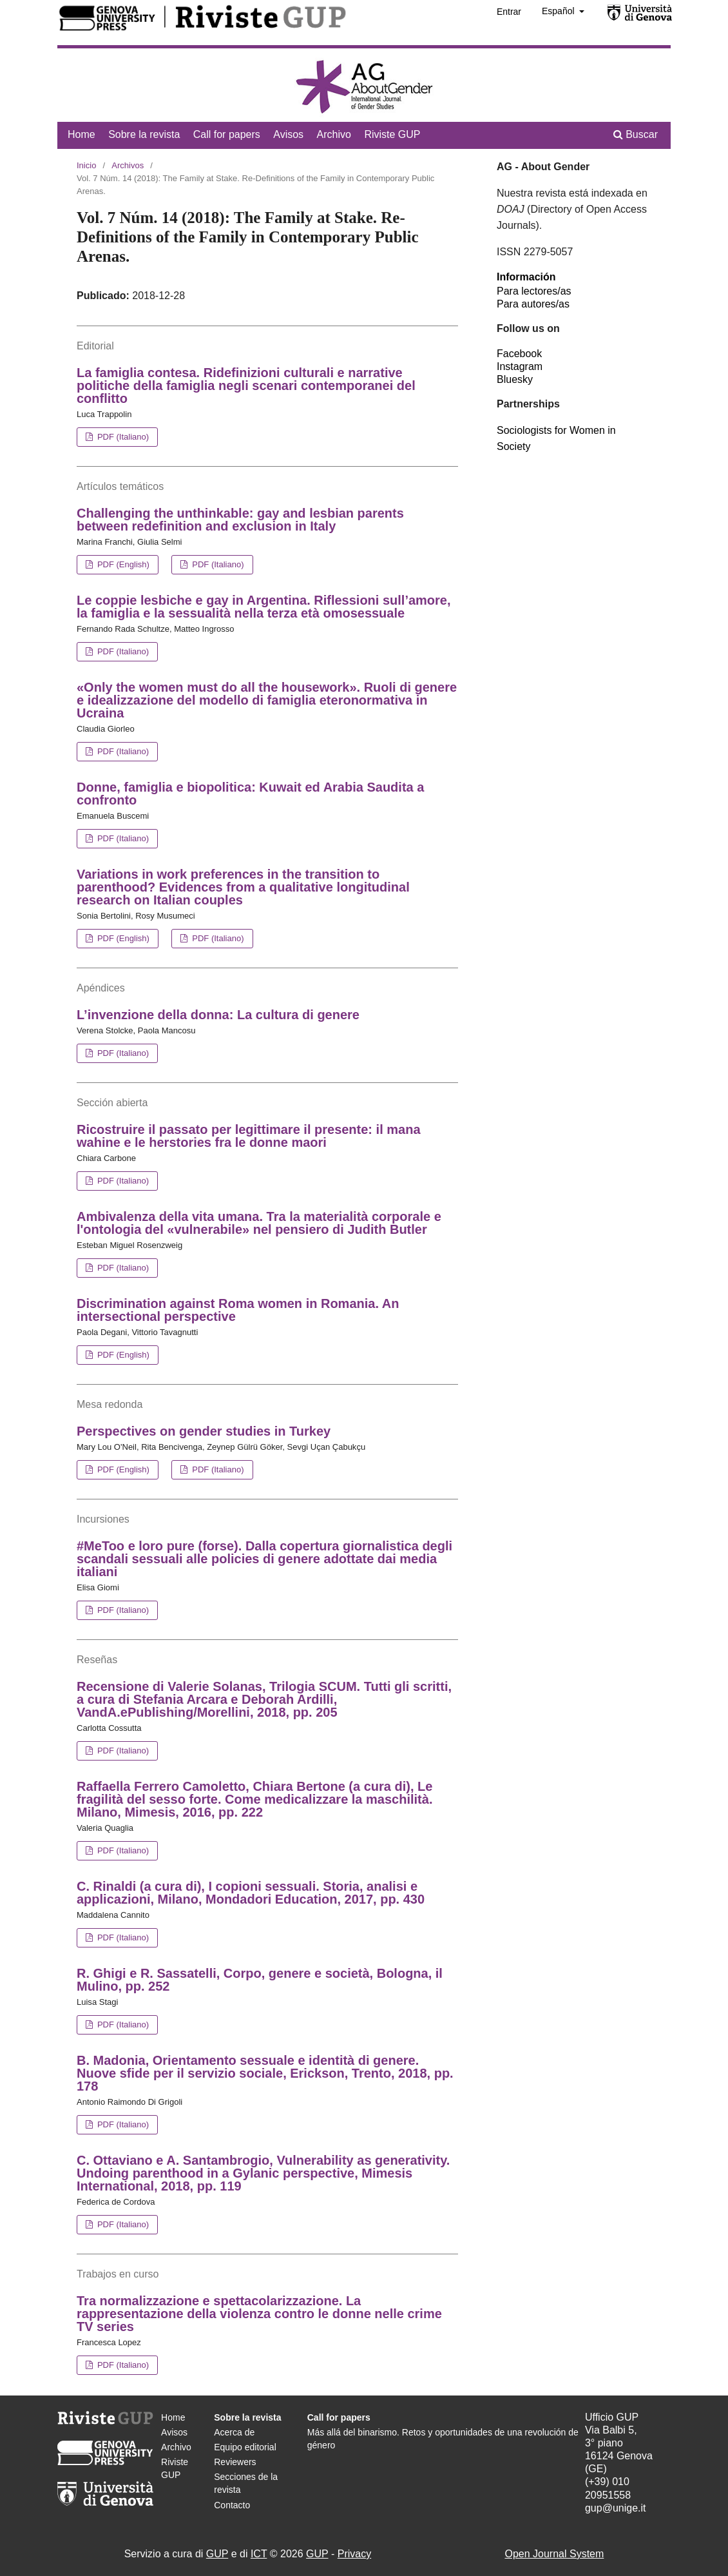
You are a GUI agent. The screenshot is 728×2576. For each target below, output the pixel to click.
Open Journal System (554, 2553)
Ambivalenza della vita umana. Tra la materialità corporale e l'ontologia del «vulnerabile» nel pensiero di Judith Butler (259, 1222)
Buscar (635, 134)
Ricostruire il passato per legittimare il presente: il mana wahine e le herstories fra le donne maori (249, 1135)
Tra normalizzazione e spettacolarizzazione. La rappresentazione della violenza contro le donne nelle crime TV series (259, 2314)
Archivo (334, 134)
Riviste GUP (392, 134)
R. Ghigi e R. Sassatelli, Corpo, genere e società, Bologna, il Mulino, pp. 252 (260, 1979)
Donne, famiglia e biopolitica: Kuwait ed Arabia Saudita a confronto (250, 793)
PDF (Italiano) (122, 437)
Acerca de (234, 2432)
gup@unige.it (615, 2508)
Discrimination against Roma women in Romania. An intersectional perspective (238, 1309)
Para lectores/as (534, 291)
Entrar (509, 11)
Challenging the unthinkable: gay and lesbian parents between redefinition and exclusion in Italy (240, 519)
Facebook (519, 353)
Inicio (86, 165)
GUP (217, 2553)
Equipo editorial (245, 2447)
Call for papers (226, 134)
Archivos (127, 165)
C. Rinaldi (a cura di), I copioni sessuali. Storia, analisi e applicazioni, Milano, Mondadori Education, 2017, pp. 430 (251, 1892)
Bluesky (515, 379)
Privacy (354, 2553)
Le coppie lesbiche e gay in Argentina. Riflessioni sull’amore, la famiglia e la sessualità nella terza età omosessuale (264, 606)
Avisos (288, 134)
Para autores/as (533, 303)
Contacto (232, 2505)
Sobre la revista (144, 134)
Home (81, 134)
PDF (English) (122, 564)
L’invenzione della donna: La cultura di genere (218, 1015)
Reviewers (235, 2462)
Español (559, 11)
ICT (259, 2553)
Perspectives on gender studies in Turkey (203, 1431)
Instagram (519, 366)
